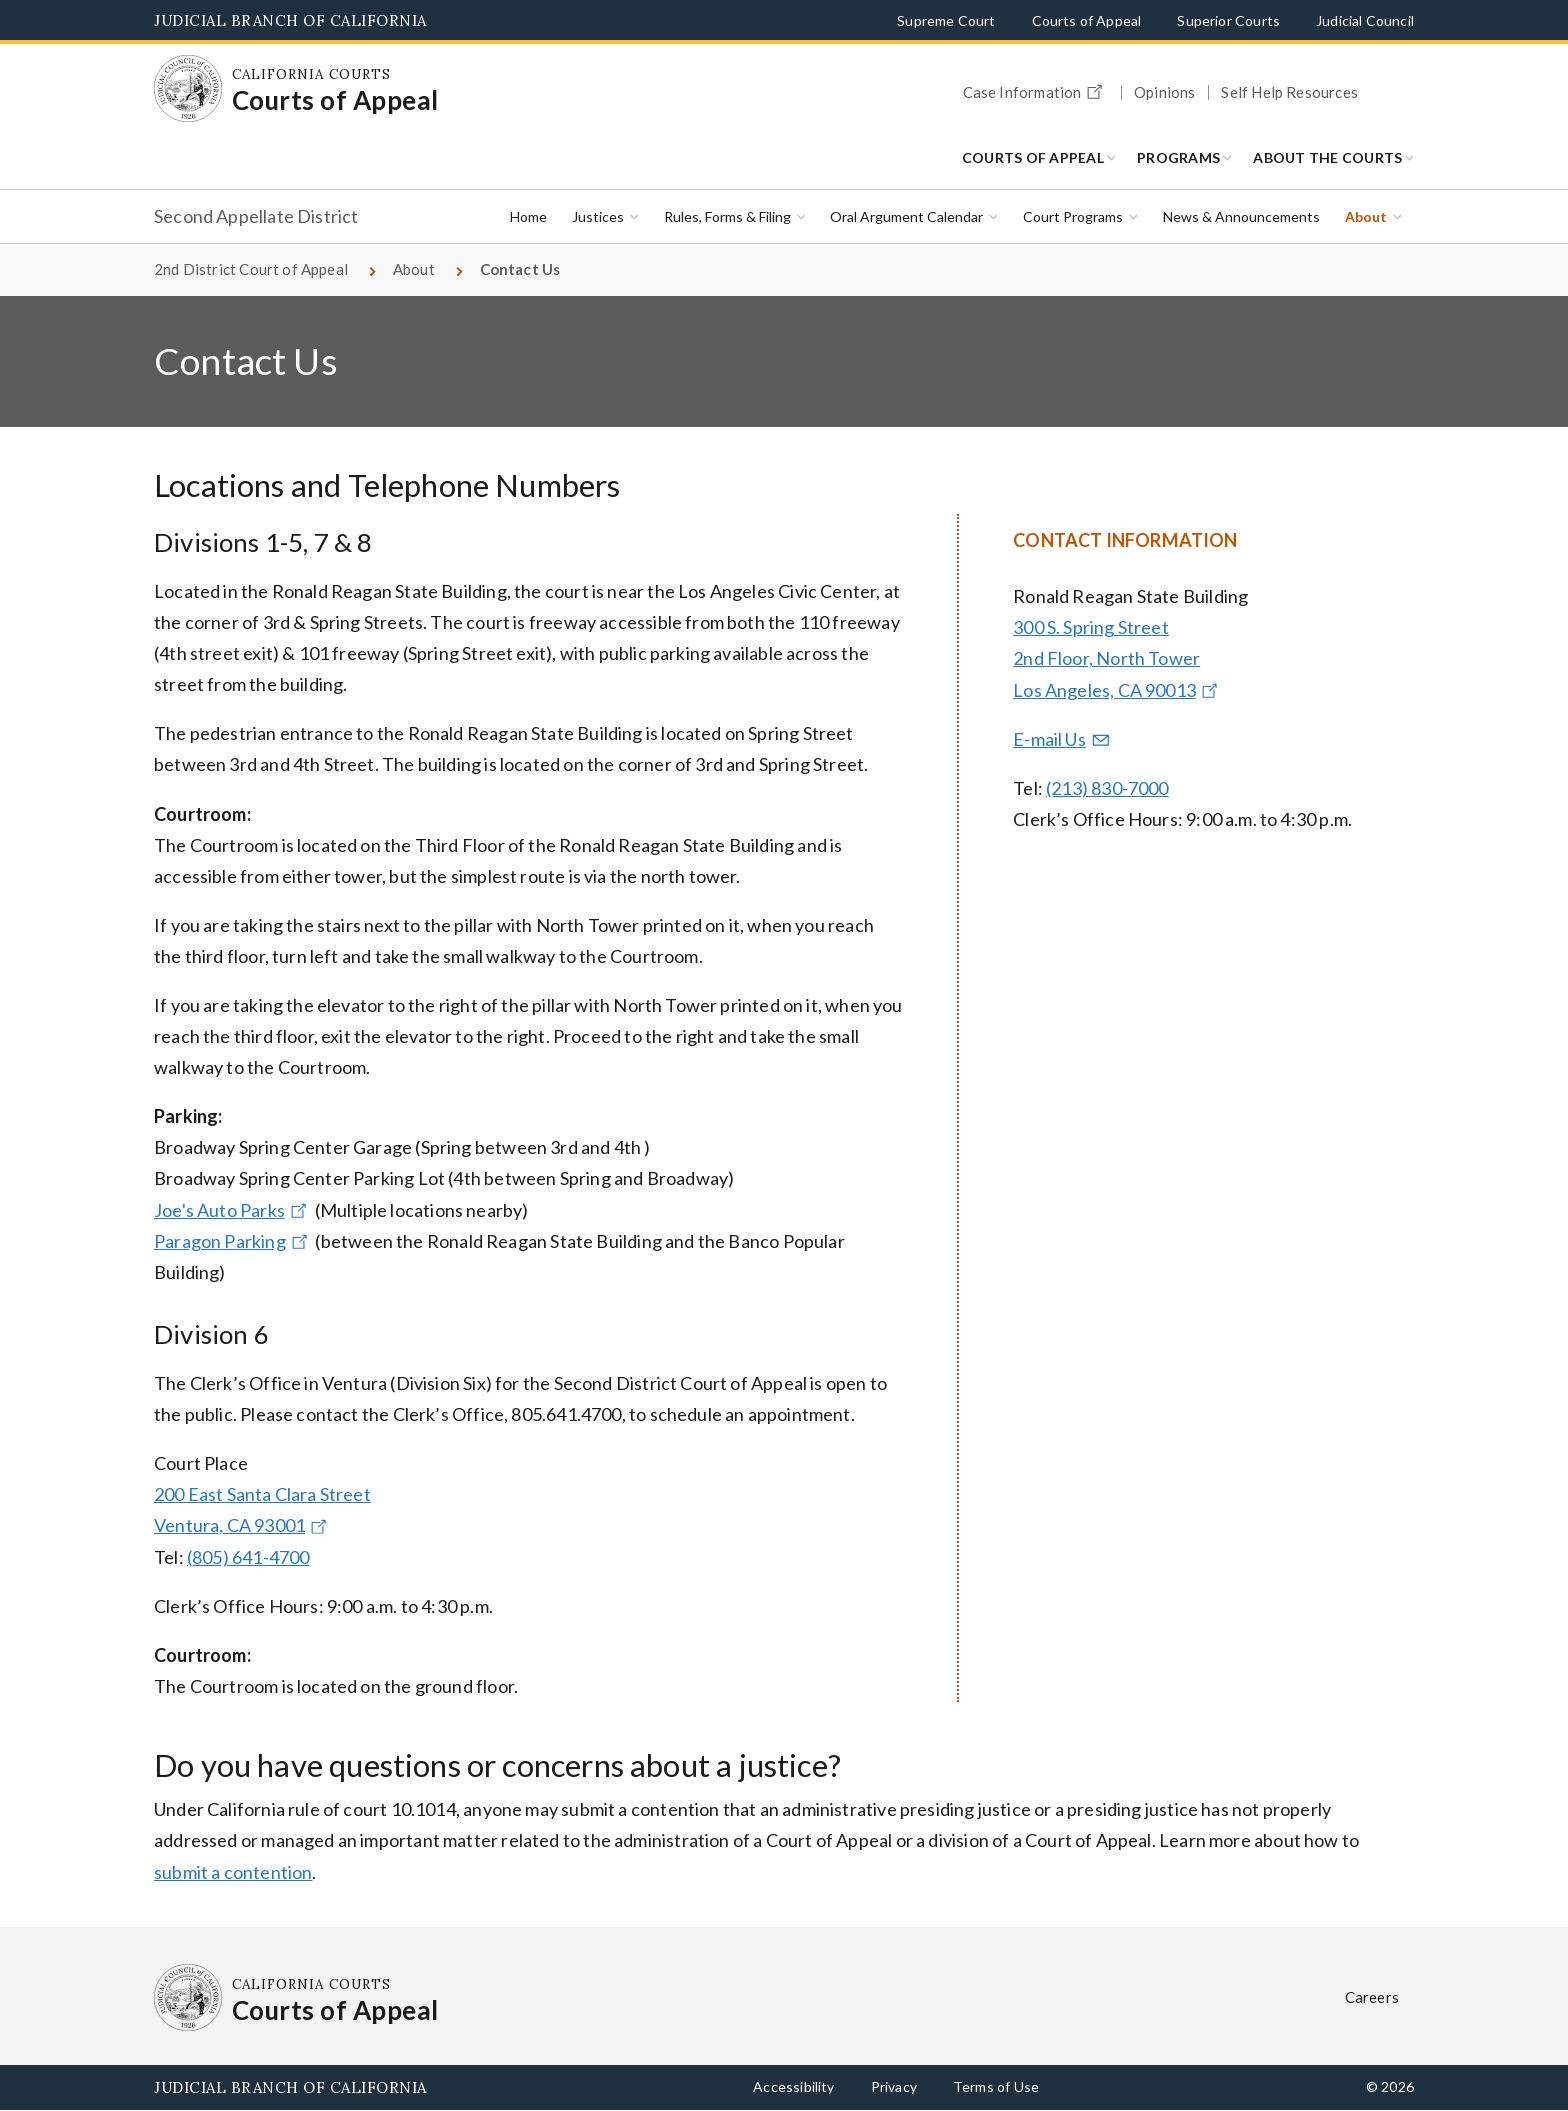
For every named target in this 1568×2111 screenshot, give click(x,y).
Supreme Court (946, 20)
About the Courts (1327, 157)
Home (528, 216)
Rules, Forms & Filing (727, 216)
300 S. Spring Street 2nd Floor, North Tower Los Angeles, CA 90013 (1117, 658)
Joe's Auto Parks (233, 1210)
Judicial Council (1365, 20)
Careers (1372, 1997)
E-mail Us (1062, 739)
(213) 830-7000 (1107, 788)
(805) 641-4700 (248, 1557)
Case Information (1036, 89)
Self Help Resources (1289, 92)
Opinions (1164, 92)
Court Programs (1073, 216)
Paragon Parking (233, 1241)
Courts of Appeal (1087, 20)
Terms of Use (996, 2086)
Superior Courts (1228, 20)
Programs (1178, 157)
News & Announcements (1241, 216)
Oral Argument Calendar (906, 216)
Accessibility (793, 2086)
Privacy (894, 2086)
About (1366, 216)
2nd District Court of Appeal (251, 269)
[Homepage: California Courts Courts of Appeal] (188, 89)
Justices (598, 216)
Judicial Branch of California (290, 20)
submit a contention (233, 1872)
